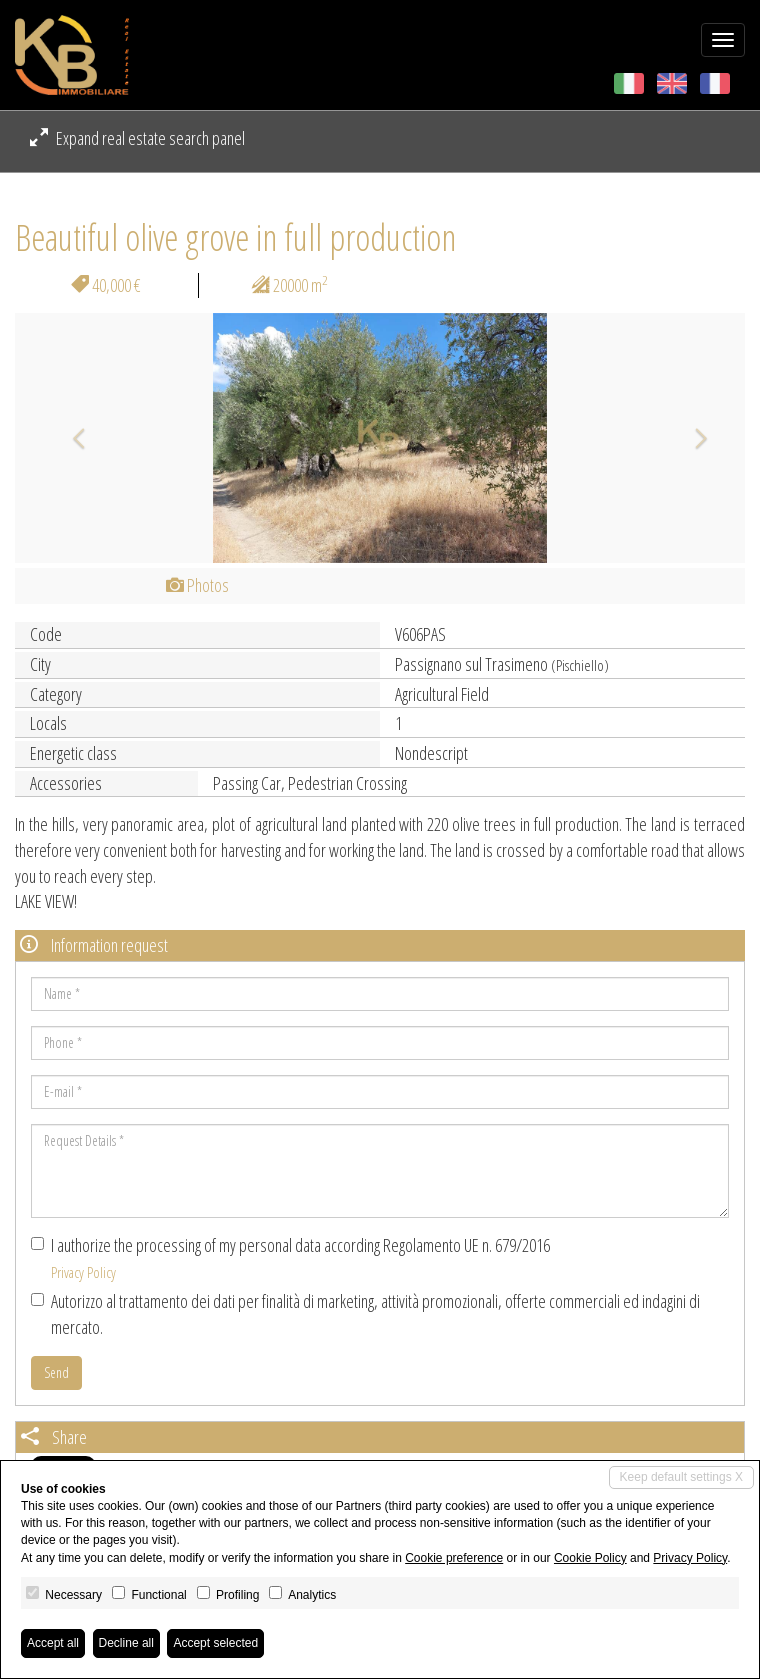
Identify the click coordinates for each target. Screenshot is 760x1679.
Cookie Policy (590, 1558)
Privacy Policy (83, 1272)
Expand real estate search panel (137, 138)
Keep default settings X (681, 1477)
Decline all (126, 1643)
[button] (70, 438)
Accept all (53, 1643)
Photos (197, 585)
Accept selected (215, 1643)
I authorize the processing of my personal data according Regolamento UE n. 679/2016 (290, 1257)
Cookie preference (454, 1558)
